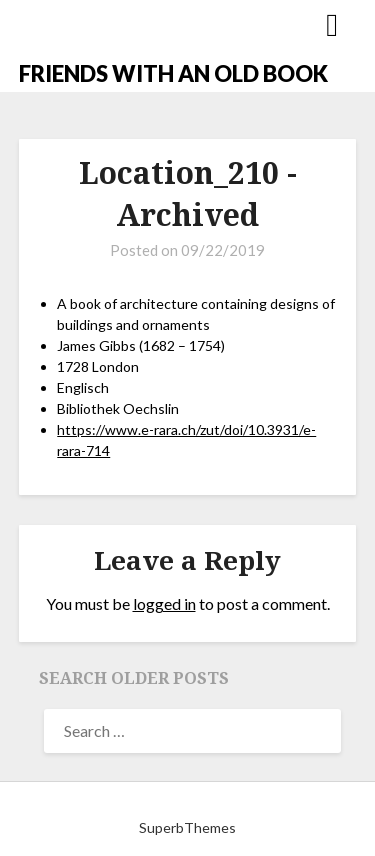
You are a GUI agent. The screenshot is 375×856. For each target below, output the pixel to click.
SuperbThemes (187, 827)
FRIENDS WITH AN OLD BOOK (173, 73)
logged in (164, 603)
